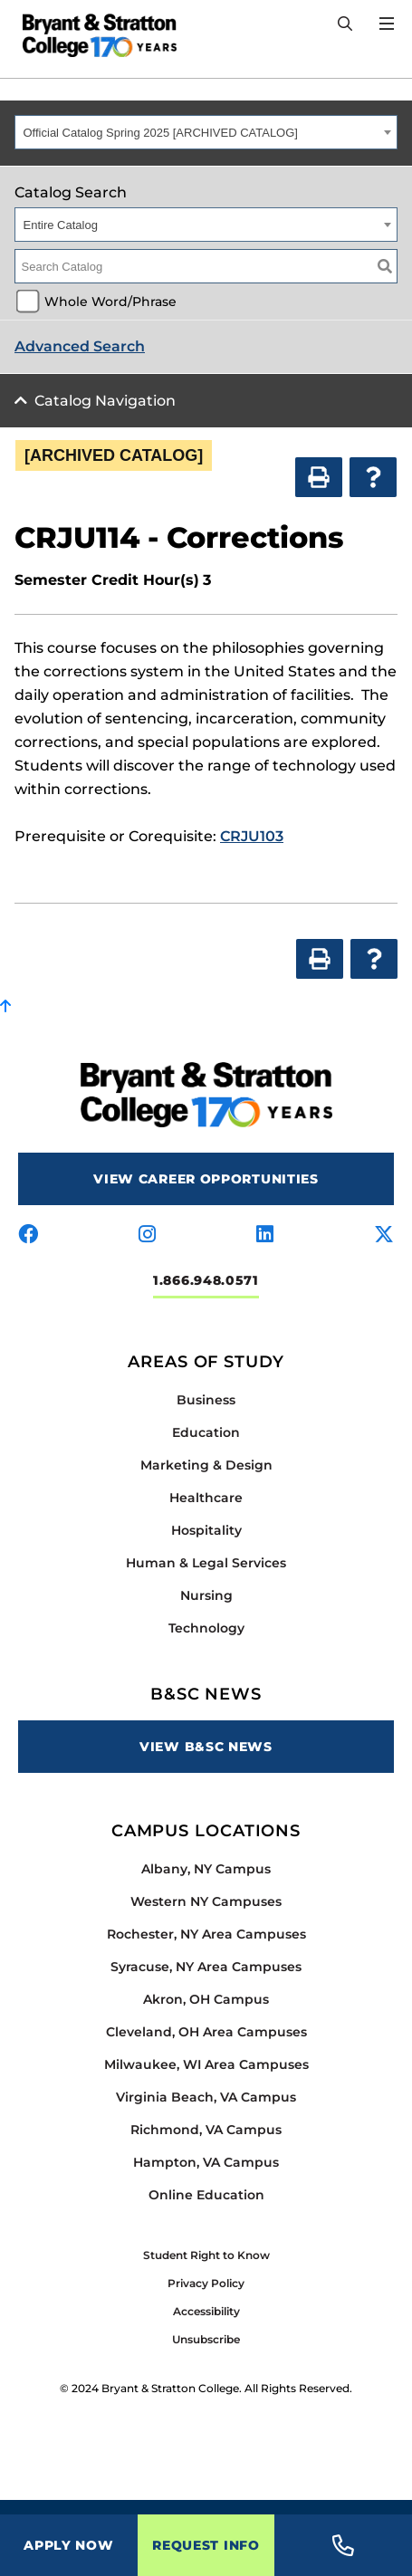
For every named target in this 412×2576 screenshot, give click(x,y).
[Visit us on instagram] (147, 1235)
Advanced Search (79, 346)
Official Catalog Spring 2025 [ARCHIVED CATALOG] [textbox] (161, 132)
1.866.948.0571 (206, 1280)
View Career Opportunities (206, 1179)
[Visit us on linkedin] (264, 1235)
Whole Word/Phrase (110, 301)
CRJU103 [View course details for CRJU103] (251, 836)
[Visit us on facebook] (28, 1235)
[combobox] (206, 132)
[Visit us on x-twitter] (384, 1235)
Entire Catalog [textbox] (61, 225)
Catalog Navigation (105, 400)
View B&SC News (206, 1746)
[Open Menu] (386, 23)
